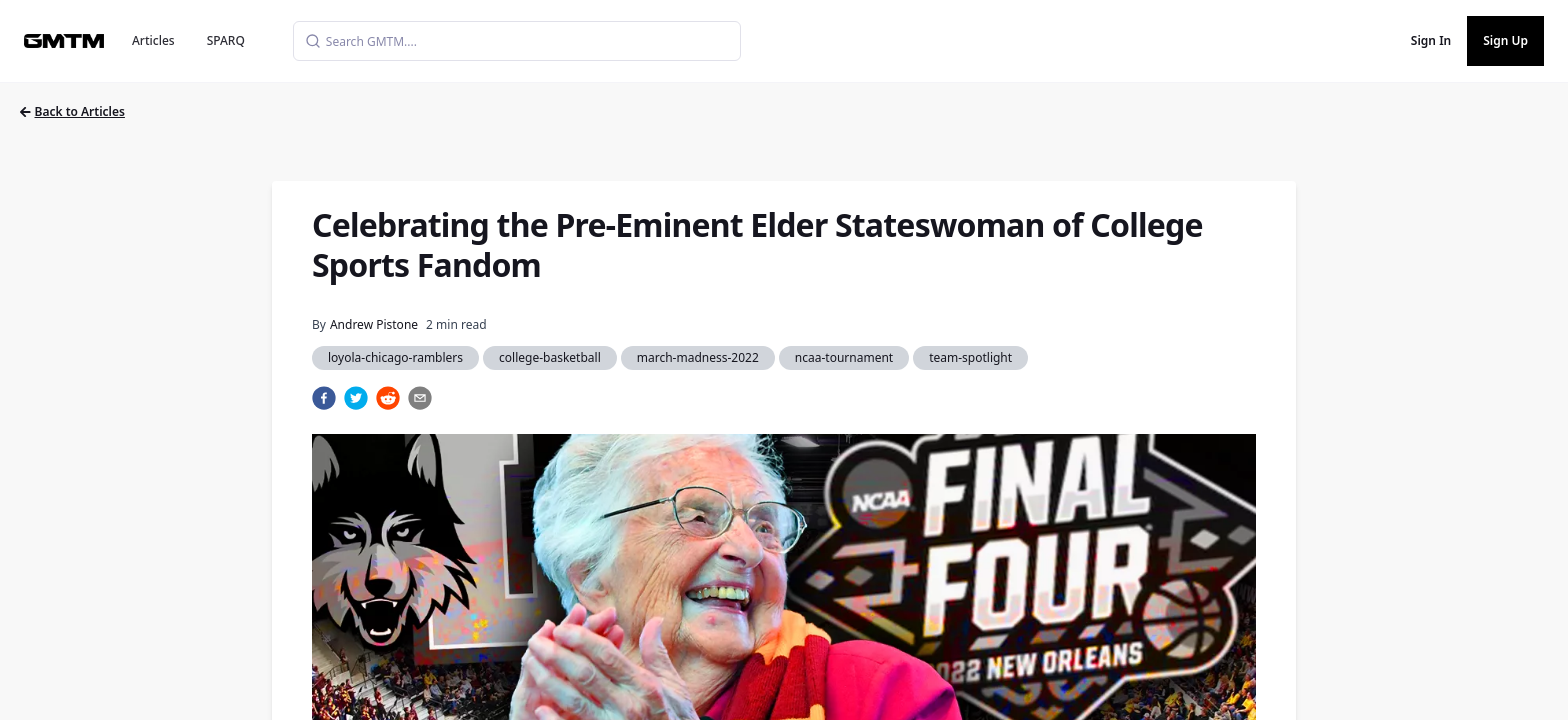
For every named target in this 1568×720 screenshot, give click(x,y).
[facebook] (324, 398)
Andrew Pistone (374, 324)
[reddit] (388, 398)
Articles (153, 40)
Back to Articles (72, 111)
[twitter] (356, 398)
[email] (420, 398)
